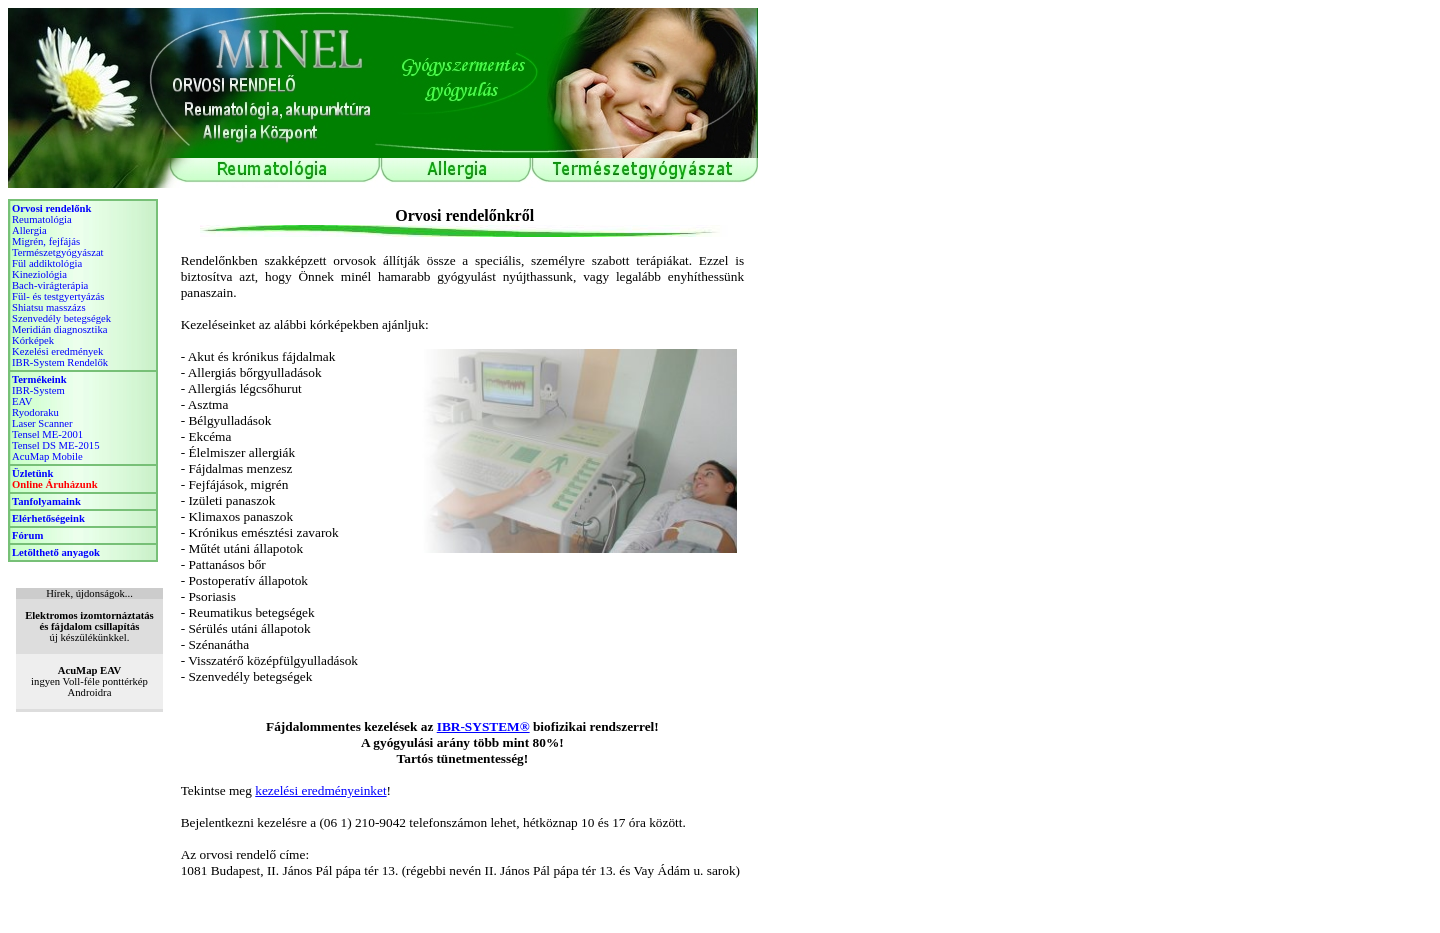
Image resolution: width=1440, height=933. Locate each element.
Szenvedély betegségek (61, 318)
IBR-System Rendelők (60, 362)
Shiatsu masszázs (49, 307)
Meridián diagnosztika (60, 329)
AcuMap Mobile (47, 456)
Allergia (29, 230)
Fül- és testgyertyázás (58, 296)
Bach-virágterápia (50, 285)
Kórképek (33, 340)
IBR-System (38, 390)
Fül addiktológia (47, 263)
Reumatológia (42, 219)
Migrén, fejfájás (46, 241)
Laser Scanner (42, 423)
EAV (22, 401)
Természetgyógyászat (58, 252)
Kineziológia (39, 274)
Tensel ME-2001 (47, 434)
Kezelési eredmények (57, 351)
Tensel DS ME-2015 (55, 445)
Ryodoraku (35, 412)
